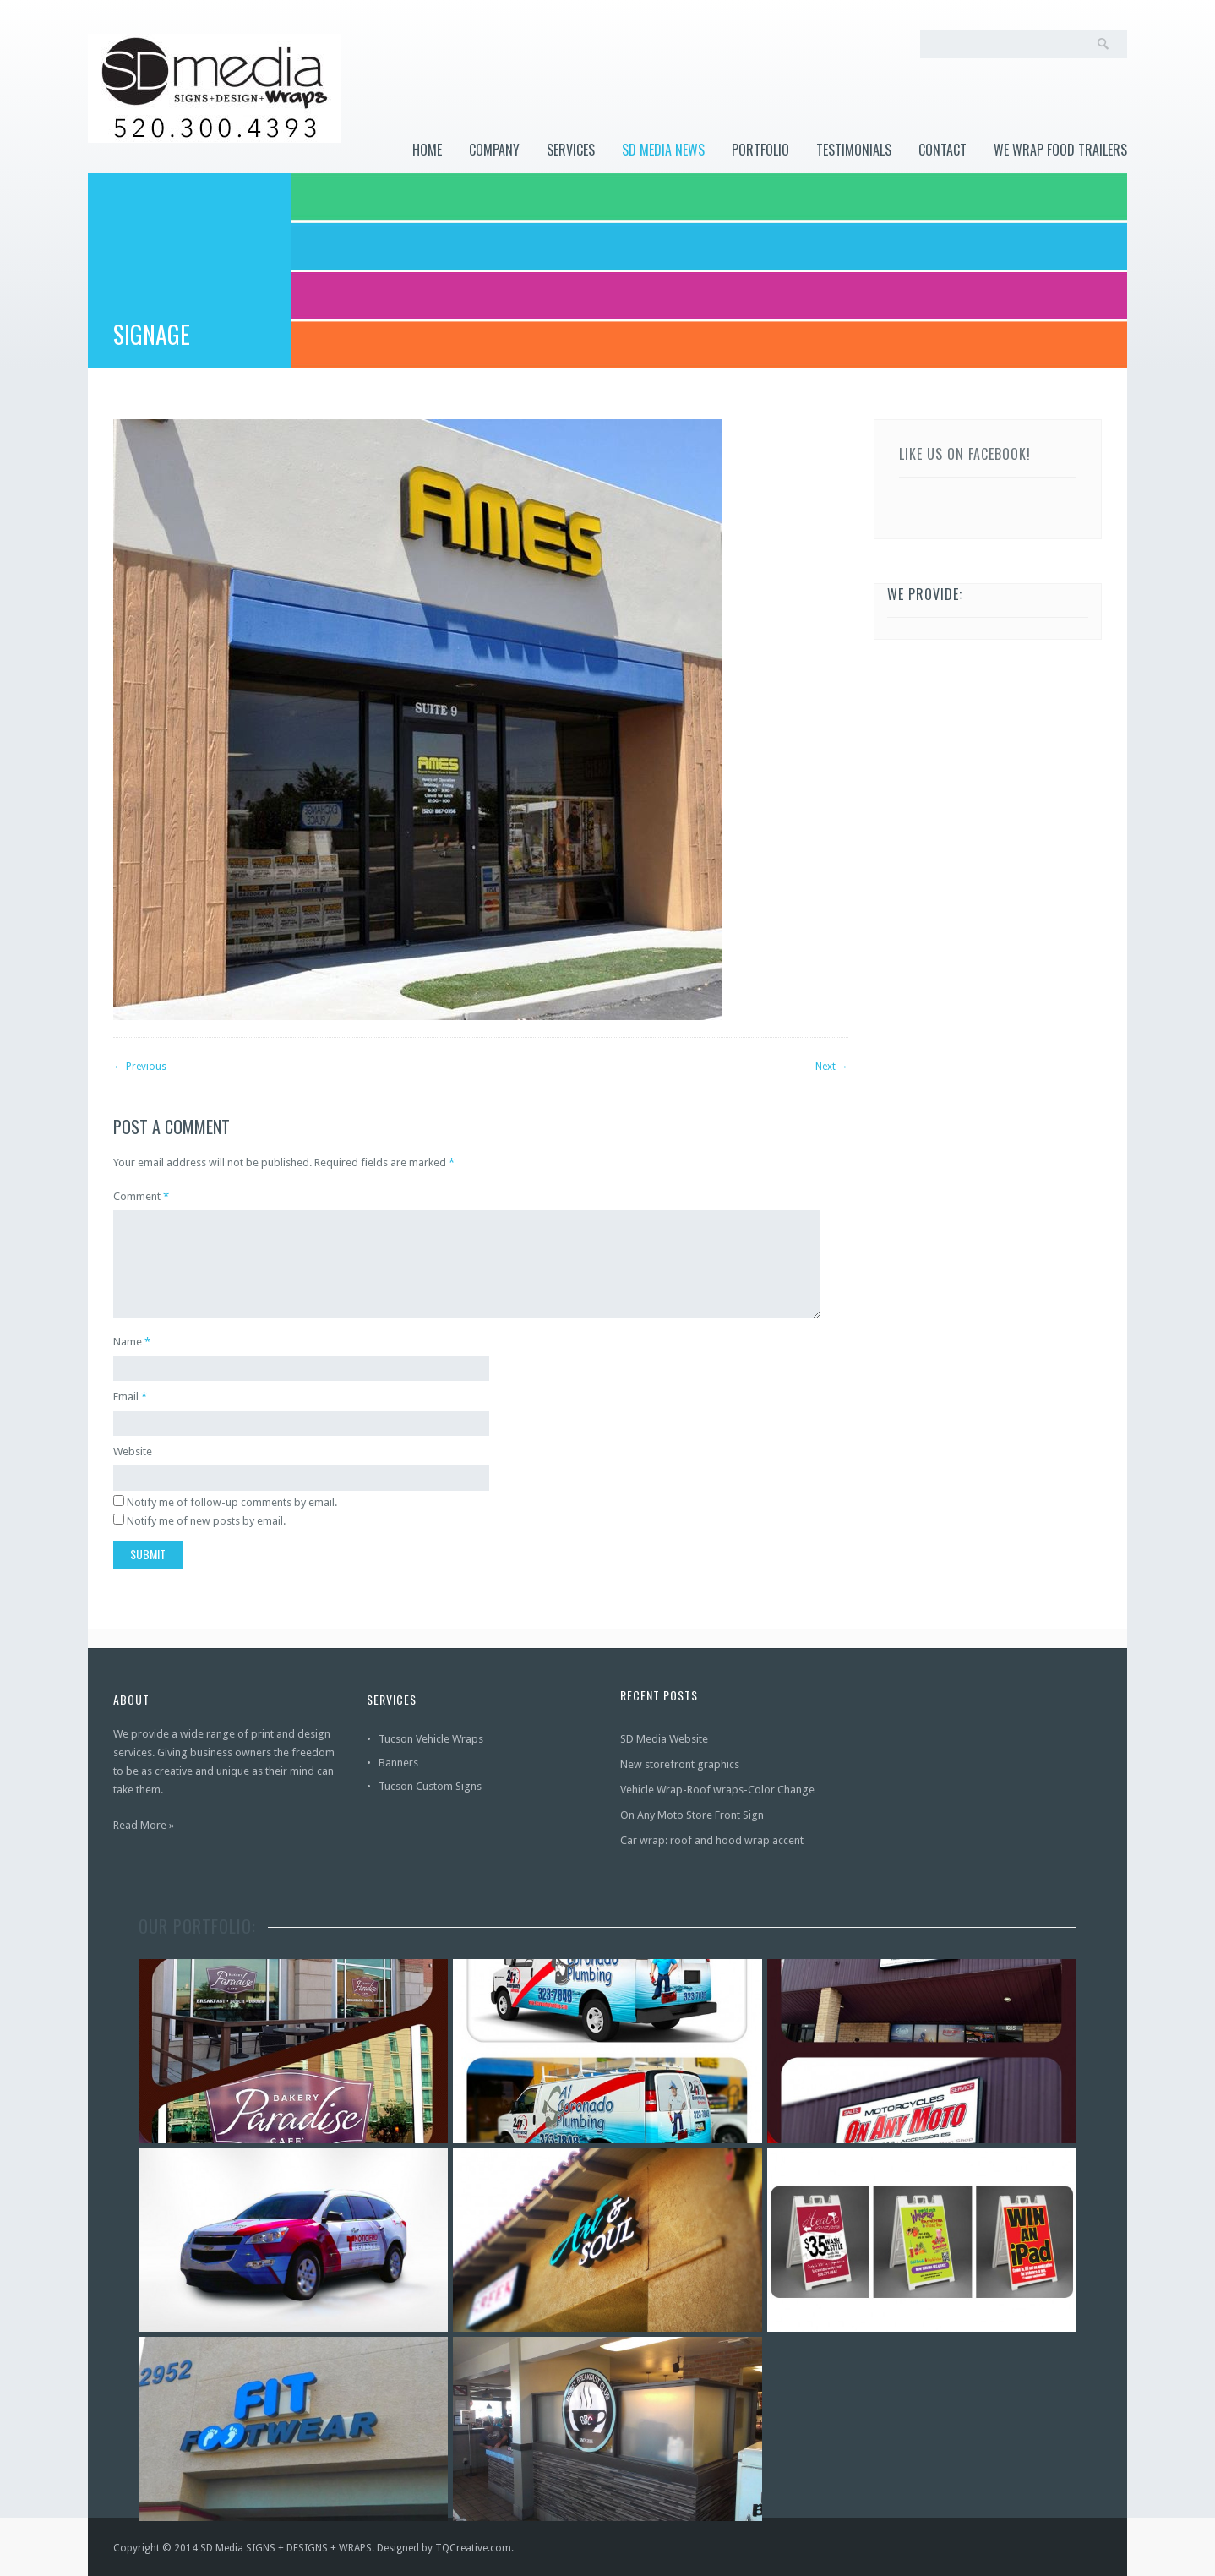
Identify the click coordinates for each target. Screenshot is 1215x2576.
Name (127, 1341)
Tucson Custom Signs (430, 1786)
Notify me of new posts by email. (206, 1520)
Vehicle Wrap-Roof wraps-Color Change (717, 1789)
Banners (398, 1762)
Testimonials (853, 149)
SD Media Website (664, 1739)
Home (427, 149)
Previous (139, 1066)
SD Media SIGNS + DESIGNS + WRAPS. (287, 2548)
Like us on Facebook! (965, 454)
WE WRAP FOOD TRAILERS (1060, 149)
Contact (942, 149)
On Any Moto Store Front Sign (692, 1815)
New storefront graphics (679, 1764)
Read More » (143, 1825)
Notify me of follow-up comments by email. (232, 1502)
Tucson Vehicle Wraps (431, 1739)
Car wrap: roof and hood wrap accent (712, 1840)
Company (494, 149)
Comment (141, 1196)
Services (571, 149)
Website (132, 1451)
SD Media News (663, 149)
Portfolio (760, 149)
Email (126, 1396)
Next (831, 1066)
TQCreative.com (473, 2548)
